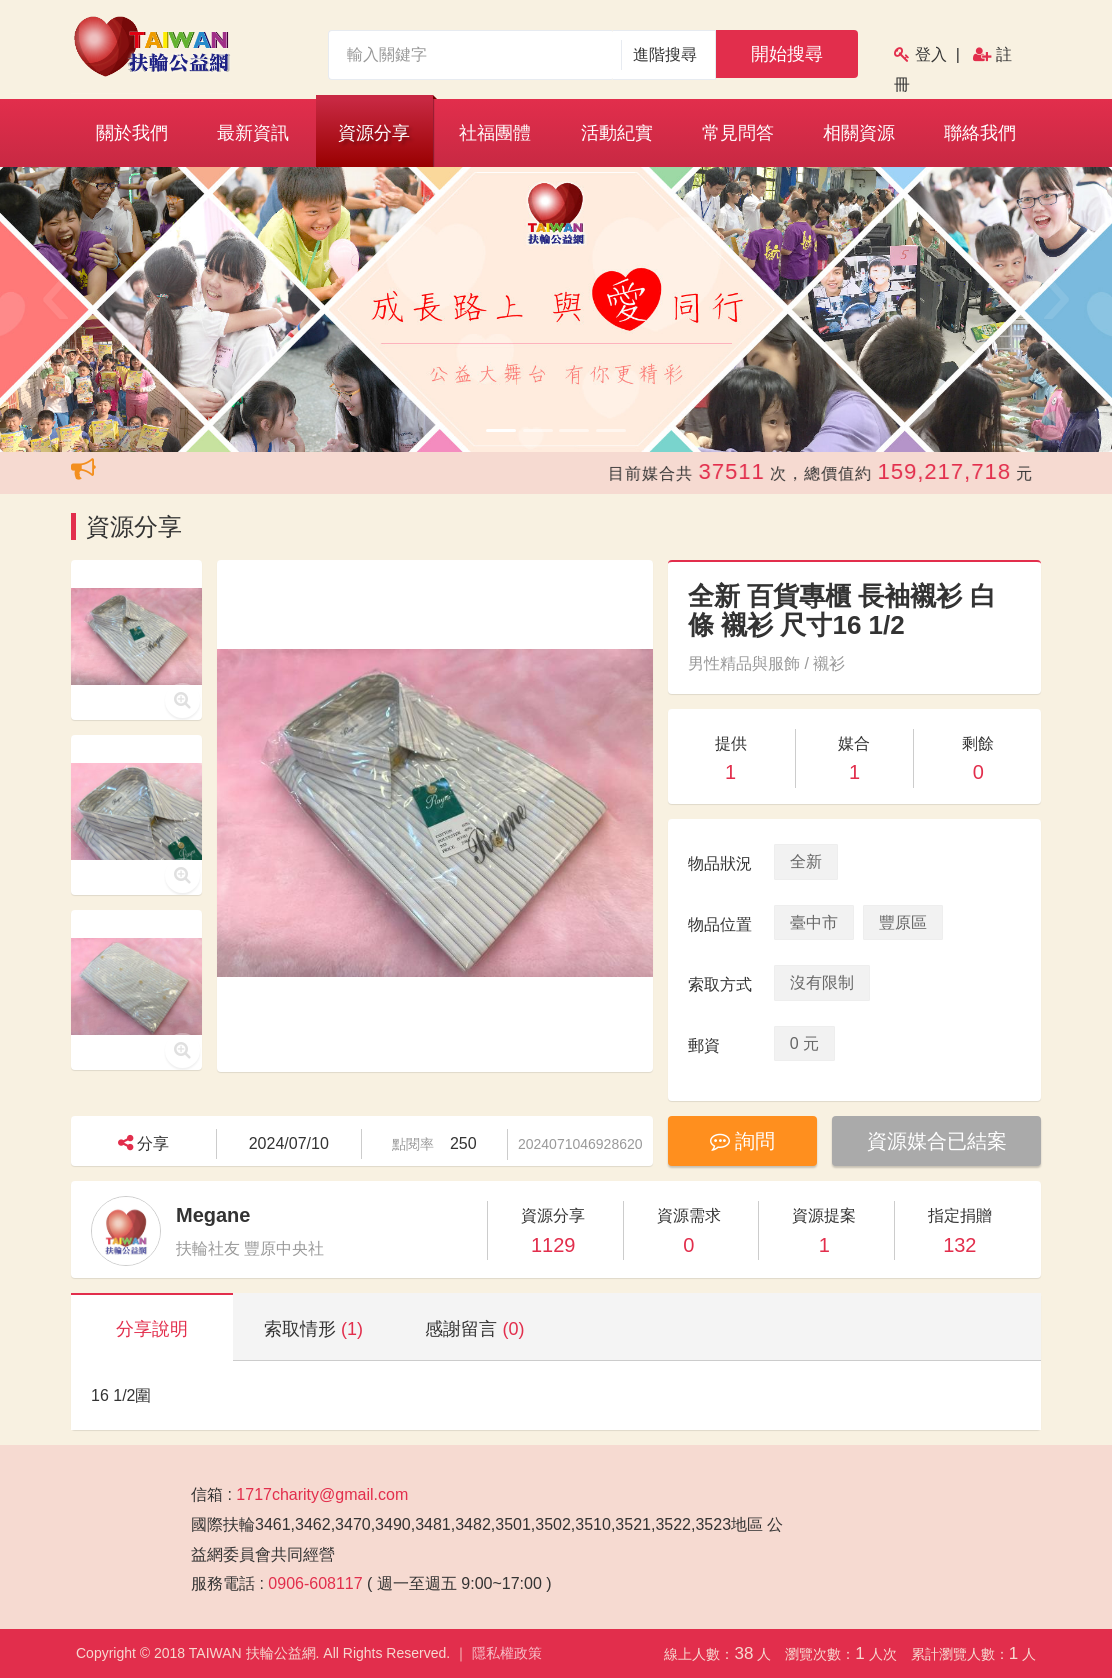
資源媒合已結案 (937, 1141)
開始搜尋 (787, 54)
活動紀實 (617, 133)
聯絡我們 (980, 133)
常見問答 (738, 133)
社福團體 (495, 133)
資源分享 (374, 133)
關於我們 (132, 133)
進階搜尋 (665, 54)
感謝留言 (474, 1329)
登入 (931, 54)
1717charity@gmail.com (322, 1494)
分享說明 (152, 1329)
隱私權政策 (507, 1653)
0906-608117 (315, 1583)
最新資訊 (253, 133)
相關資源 (859, 133)
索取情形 (313, 1329)
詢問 (743, 1141)
